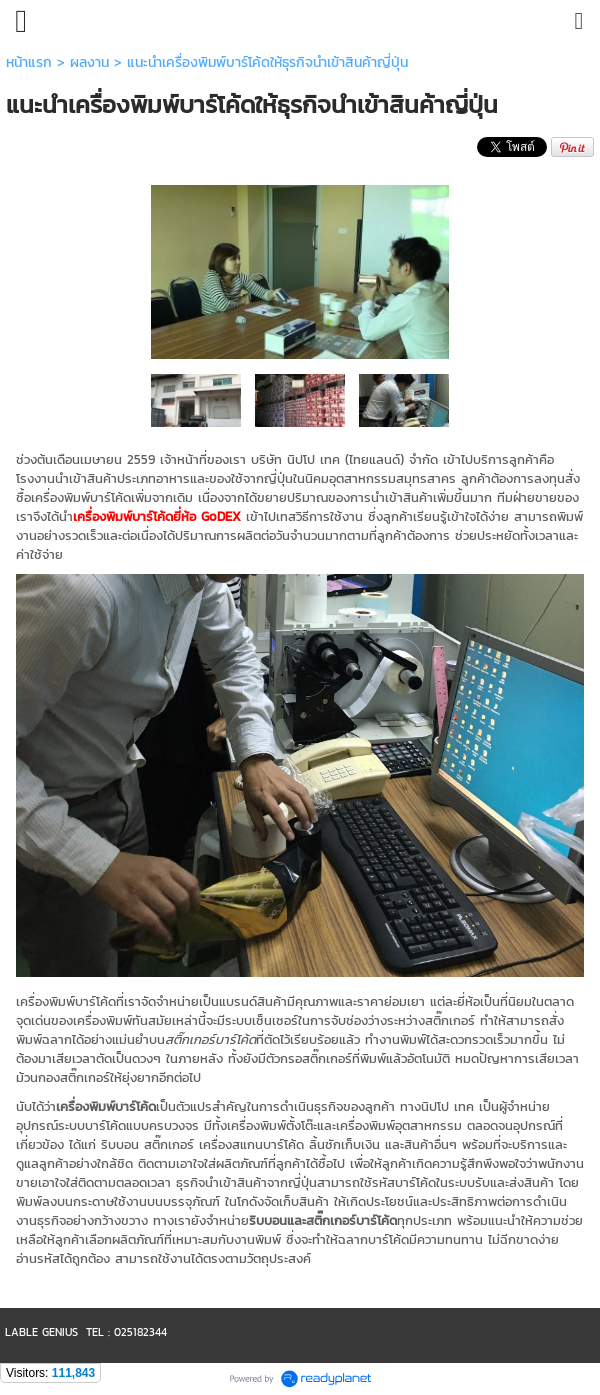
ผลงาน (89, 62)
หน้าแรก (29, 62)
